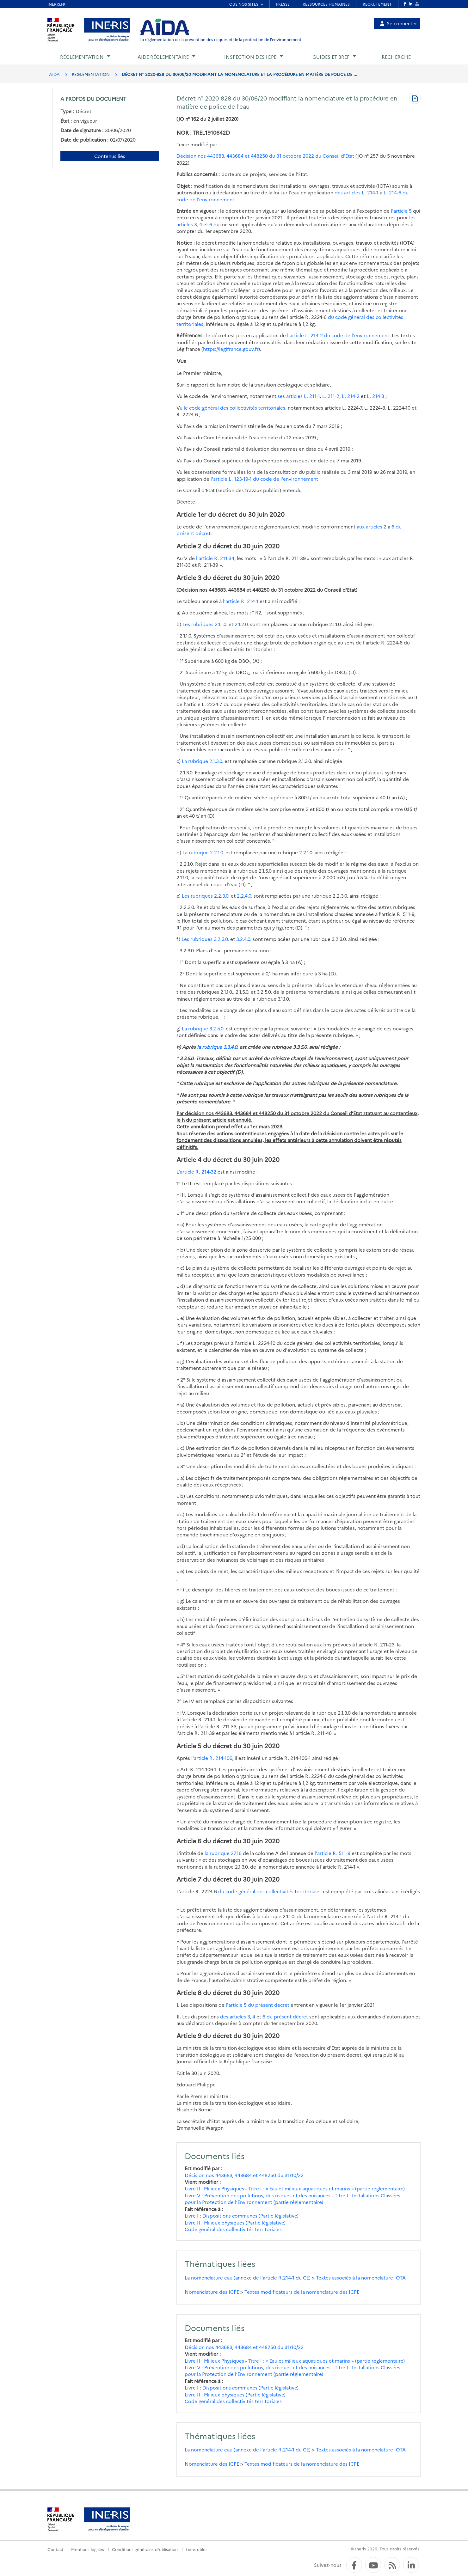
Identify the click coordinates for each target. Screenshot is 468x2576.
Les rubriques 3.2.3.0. (205, 939)
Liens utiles (196, 2549)
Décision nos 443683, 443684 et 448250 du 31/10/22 (244, 2175)
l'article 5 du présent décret (257, 2004)
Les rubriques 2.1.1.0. (204, 624)
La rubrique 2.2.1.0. (203, 852)
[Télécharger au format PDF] (415, 99)
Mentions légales (87, 2549)
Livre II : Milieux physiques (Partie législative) (235, 2222)
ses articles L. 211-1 (299, 396)
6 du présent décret (285, 2016)
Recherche (396, 56)
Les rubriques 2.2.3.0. (206, 895)
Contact (55, 2549)
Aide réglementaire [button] (163, 56)
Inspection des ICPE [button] (250, 56)
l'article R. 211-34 (215, 558)
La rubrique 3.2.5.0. (203, 1028)
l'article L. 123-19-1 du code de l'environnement (264, 478)
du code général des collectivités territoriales (270, 1891)
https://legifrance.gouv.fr (230, 348)
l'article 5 (401, 210)
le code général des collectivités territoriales (234, 407)
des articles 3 (235, 2016)
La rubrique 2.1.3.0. (202, 761)
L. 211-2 (330, 396)
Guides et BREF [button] (330, 56)
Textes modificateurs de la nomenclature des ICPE (301, 2291)
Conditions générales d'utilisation (145, 2549)
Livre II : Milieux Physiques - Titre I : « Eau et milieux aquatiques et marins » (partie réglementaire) (295, 2188)
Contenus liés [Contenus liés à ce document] (109, 156)
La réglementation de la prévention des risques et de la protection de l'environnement (220, 39)
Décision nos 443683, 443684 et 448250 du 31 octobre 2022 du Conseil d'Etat (265, 155)
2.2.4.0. (244, 895)
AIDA (54, 74)
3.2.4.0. (243, 939)
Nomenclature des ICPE (212, 2291)
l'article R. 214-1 (240, 601)
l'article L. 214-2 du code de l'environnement (338, 335)
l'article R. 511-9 (332, 1853)
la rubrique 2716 (223, 1853)
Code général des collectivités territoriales (233, 2229)
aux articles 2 (371, 526)
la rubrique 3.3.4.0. (217, 1046)
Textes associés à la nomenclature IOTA (361, 2277)
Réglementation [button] (82, 56)
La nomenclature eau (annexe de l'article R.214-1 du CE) (248, 2277)
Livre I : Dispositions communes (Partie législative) (242, 2215)
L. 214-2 (351, 396)
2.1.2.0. (242, 624)
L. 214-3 (375, 396)
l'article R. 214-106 (211, 1758)
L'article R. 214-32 (196, 1171)
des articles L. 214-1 (357, 192)
